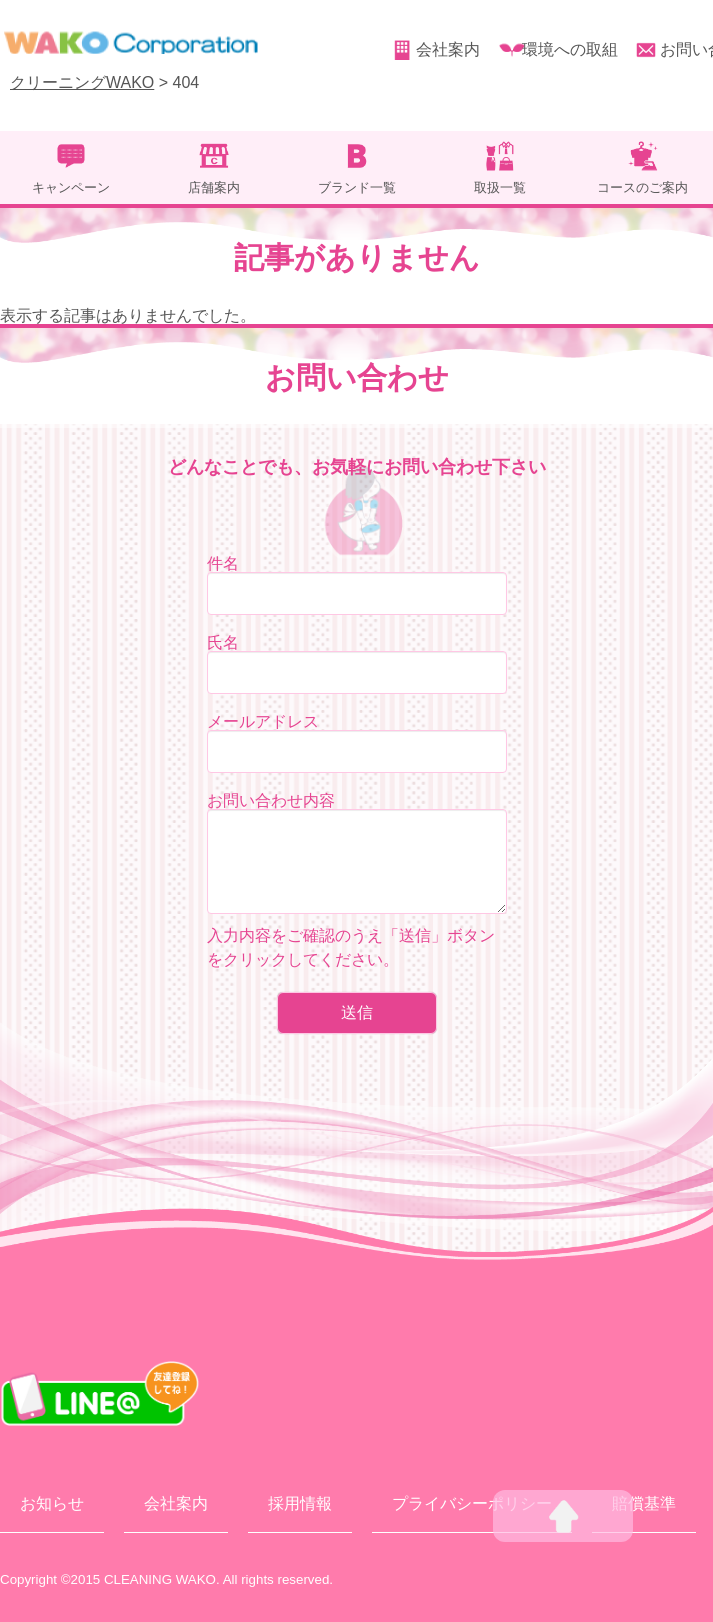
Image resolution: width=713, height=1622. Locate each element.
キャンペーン (71, 187)
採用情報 (300, 1503)
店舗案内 (214, 187)
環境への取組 (570, 49)
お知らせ (52, 1503)
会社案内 (448, 49)
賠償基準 (644, 1503)
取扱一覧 (500, 187)
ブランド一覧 (357, 187)
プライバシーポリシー (472, 1503)
